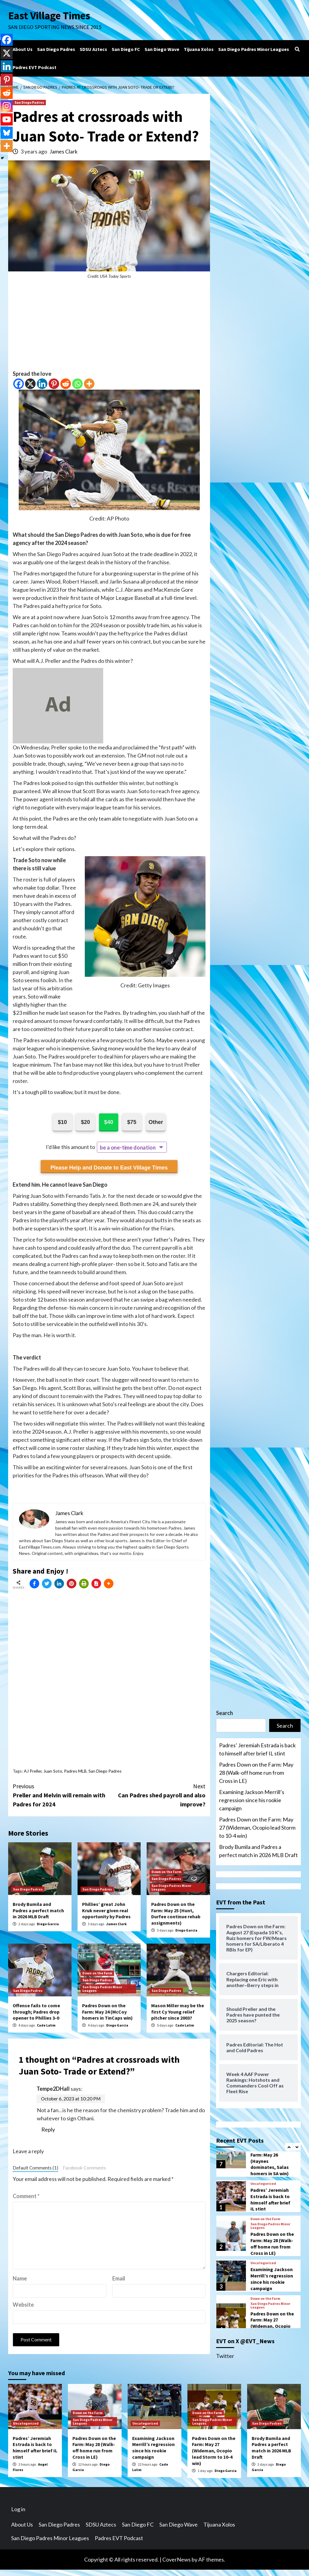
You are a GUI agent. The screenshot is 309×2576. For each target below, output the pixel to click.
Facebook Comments (84, 2167)
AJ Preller (33, 1771)
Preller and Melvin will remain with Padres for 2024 (61, 1795)
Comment (26, 2196)
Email (118, 2278)
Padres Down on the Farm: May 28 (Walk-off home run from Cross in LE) (256, 1772)
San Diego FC (126, 49)
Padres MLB (75, 1771)
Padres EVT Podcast (34, 67)
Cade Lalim (46, 2025)
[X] (30, 383)
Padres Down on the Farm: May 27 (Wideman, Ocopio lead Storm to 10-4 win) (257, 1827)
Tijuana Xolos (199, 49)
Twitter (225, 2356)
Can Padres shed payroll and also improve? (157, 1795)
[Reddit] (65, 383)
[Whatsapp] (77, 383)
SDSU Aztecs (93, 49)
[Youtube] (7, 119)
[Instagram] (7, 106)
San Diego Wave (162, 49)
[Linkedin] (42, 383)
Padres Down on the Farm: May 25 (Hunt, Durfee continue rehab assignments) (175, 1913)
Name (20, 2278)
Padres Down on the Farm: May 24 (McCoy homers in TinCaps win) (107, 2011)
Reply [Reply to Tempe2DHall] (48, 2129)
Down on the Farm (166, 1871)
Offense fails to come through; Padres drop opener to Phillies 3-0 (36, 2011)
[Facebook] (18, 383)
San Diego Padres (56, 49)
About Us (23, 49)
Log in (18, 2509)
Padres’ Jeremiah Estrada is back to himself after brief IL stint (257, 1749)
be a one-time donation (127, 1147)
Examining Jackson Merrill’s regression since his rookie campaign (251, 1800)
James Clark (63, 151)
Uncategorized (263, 2183)
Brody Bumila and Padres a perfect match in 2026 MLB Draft (38, 1910)
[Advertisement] (109, 327)
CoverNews (176, 2559)
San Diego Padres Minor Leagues (253, 49)
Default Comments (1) (35, 2167)
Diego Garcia (48, 1924)
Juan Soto (52, 1771)
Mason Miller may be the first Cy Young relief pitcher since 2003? (177, 2011)
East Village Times (49, 15)
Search (224, 1713)
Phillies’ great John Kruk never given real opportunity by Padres (106, 1910)
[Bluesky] (7, 133)
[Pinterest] (54, 383)
